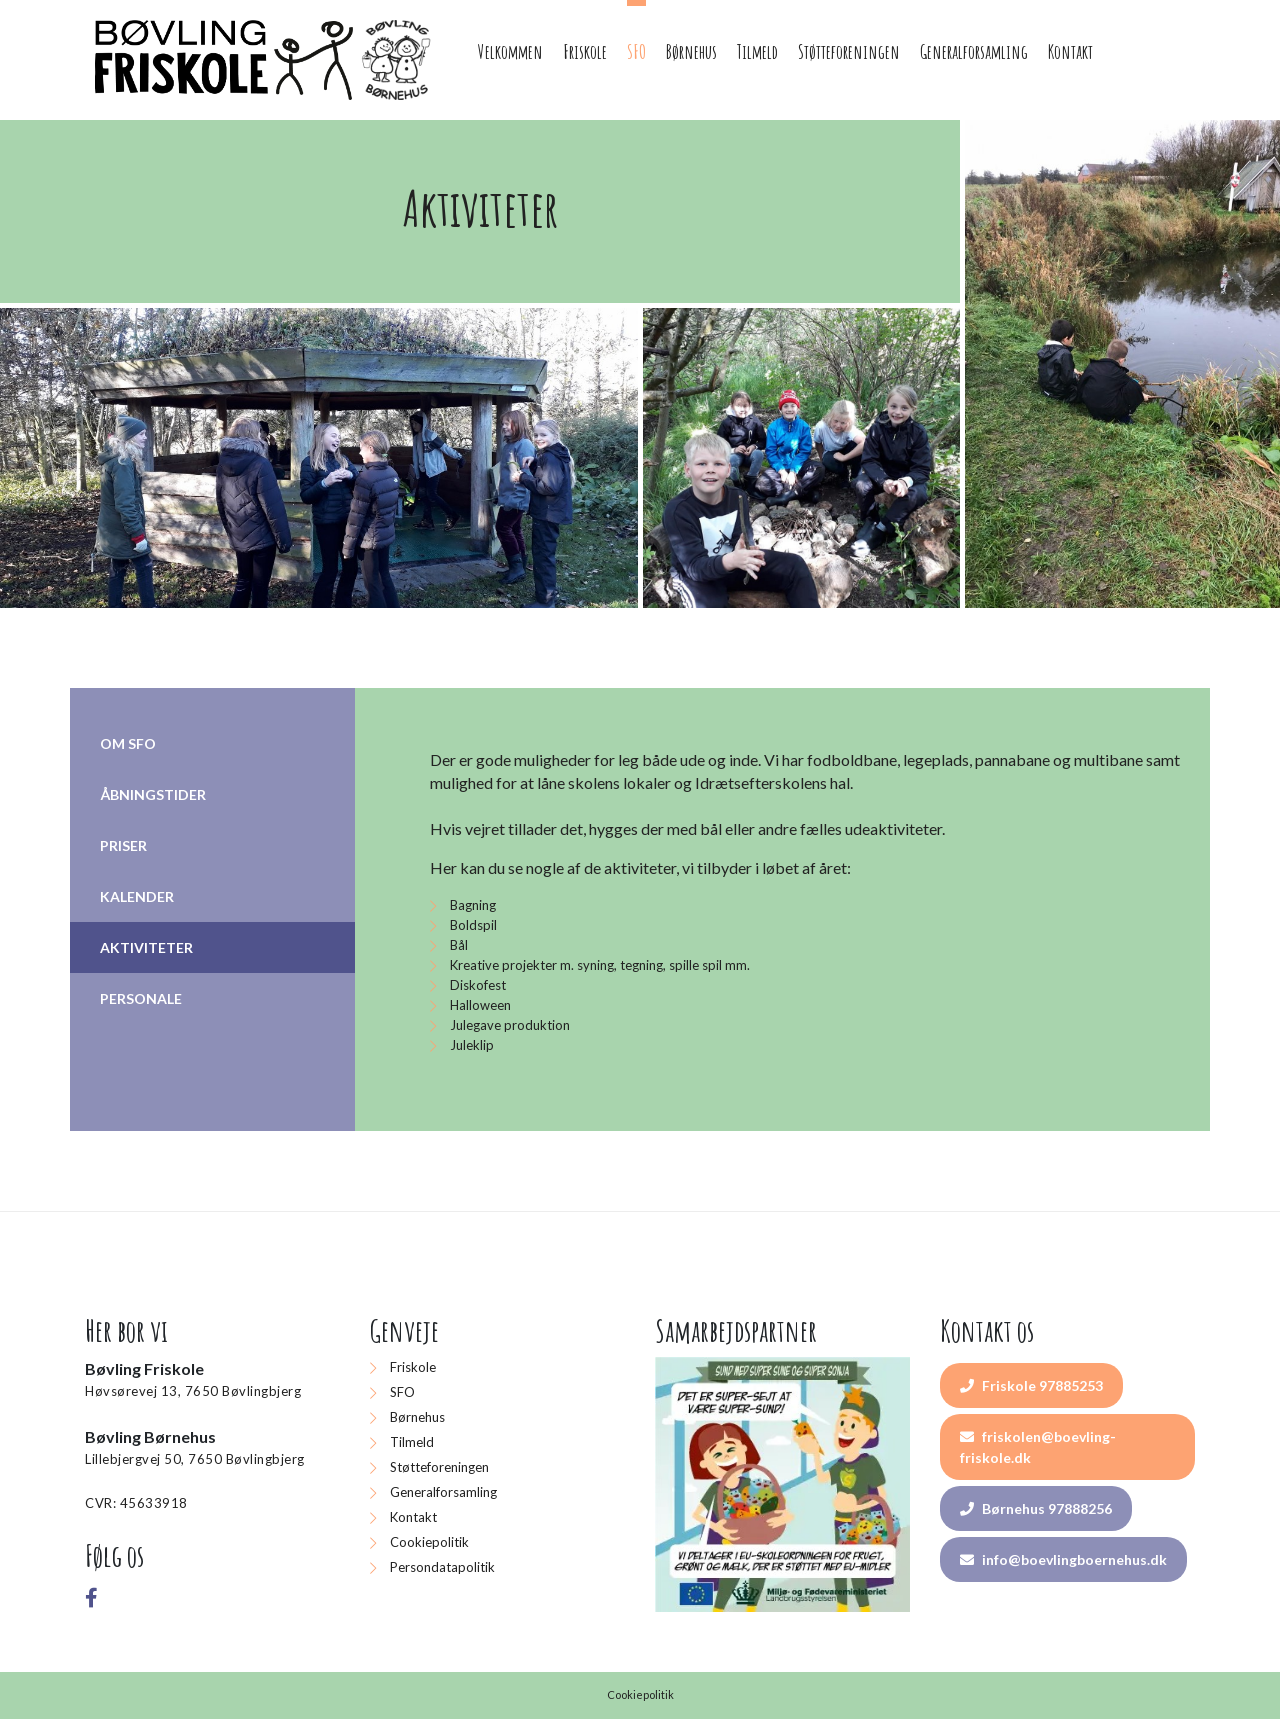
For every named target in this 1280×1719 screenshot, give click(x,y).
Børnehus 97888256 (1036, 1508)
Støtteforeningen (439, 1467)
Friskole (413, 1367)
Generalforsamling (443, 1492)
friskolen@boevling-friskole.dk (1038, 1447)
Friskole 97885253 (1031, 1385)
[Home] (265, 60)
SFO (402, 1392)
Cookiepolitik (429, 1542)
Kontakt (413, 1517)
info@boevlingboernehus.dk (1063, 1559)
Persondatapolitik (442, 1567)
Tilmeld (412, 1442)
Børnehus (417, 1417)
